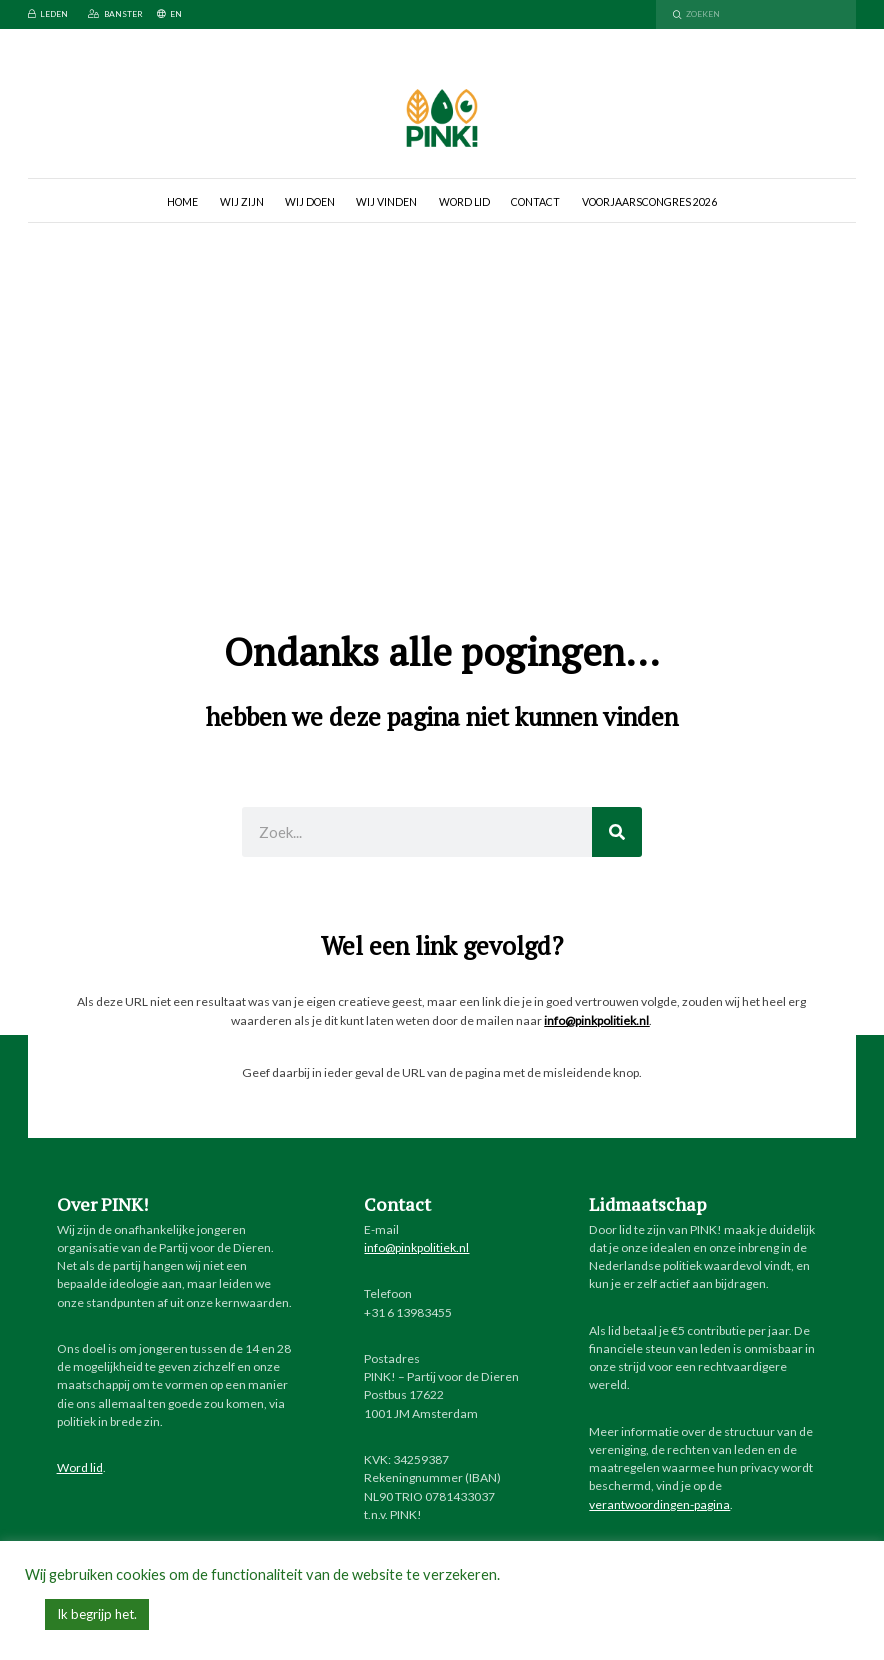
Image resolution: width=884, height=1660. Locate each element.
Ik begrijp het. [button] (97, 1614)
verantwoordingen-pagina (659, 1504)
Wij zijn (242, 202)
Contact (535, 202)
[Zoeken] (617, 832)
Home (182, 202)
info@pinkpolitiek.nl (596, 1020)
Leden (48, 14)
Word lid (464, 202)
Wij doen (310, 202)
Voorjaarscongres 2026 (649, 202)
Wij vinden (386, 202)
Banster (115, 14)
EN (169, 14)
